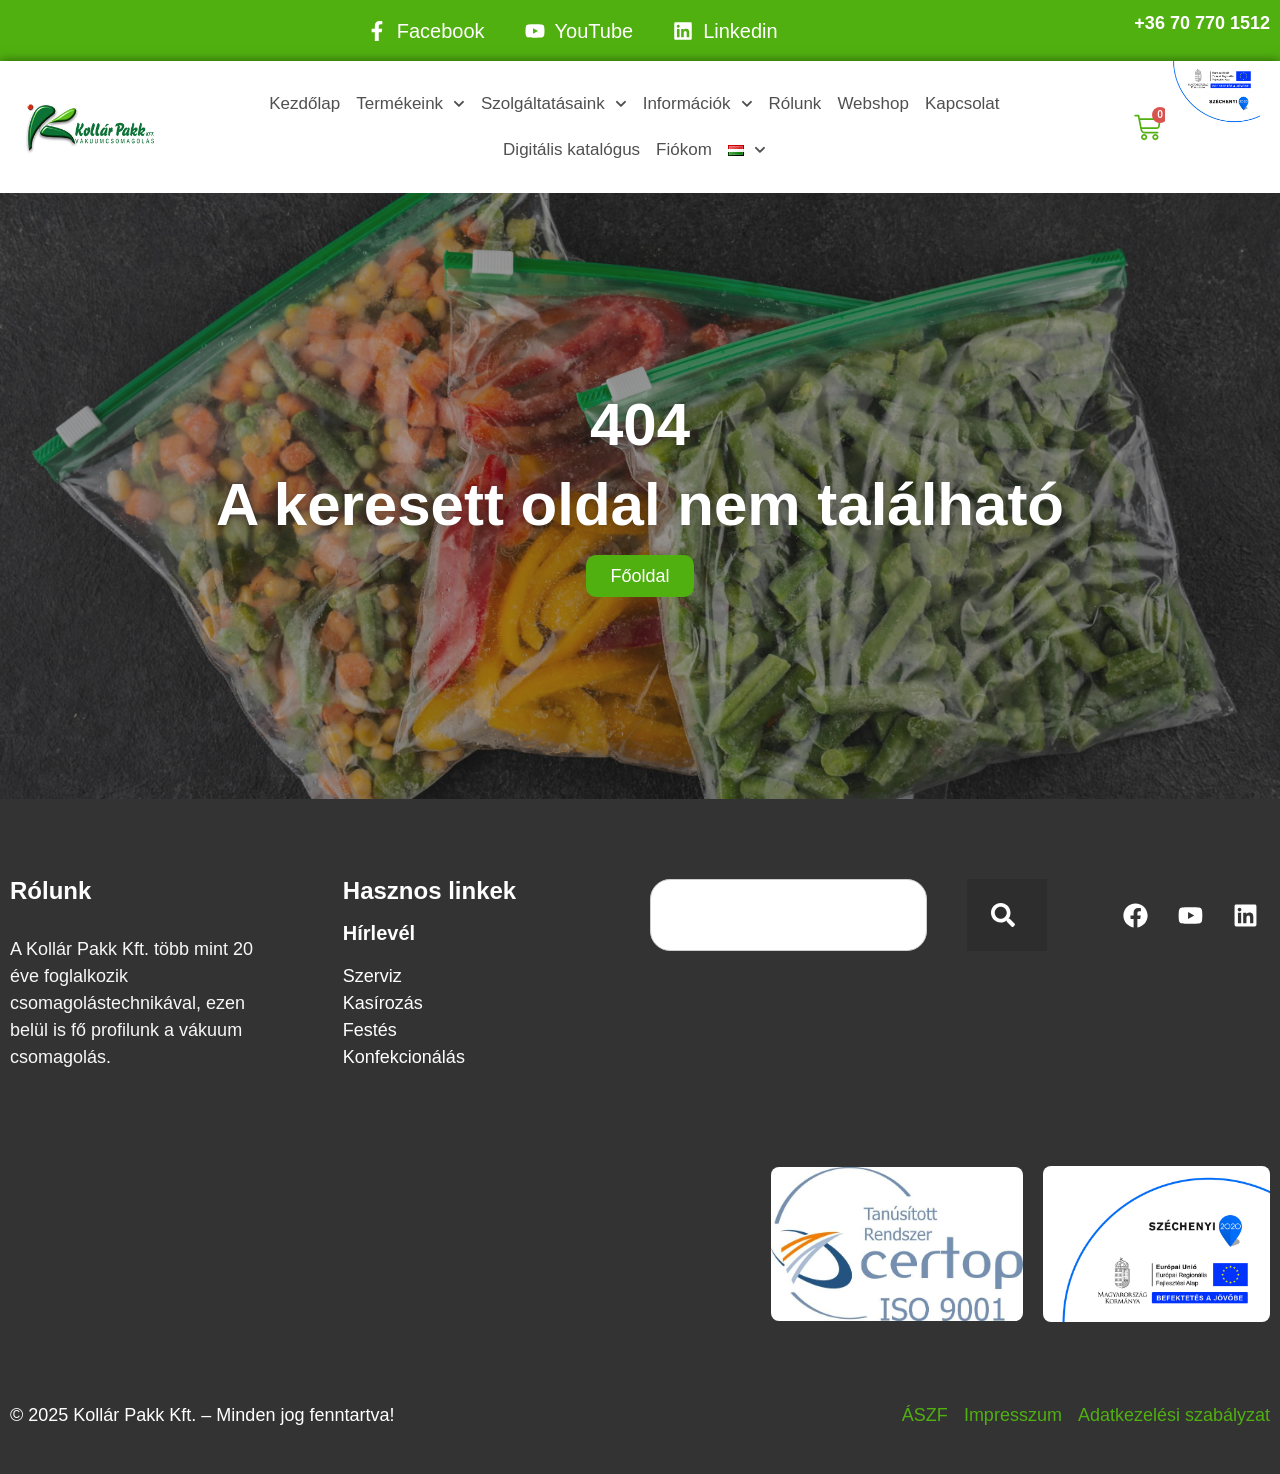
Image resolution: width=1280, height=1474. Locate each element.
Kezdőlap (304, 103)
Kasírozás (383, 1003)
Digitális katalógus (571, 149)
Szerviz (372, 976)
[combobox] (788, 915)
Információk (698, 104)
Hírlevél (379, 933)
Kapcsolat (962, 103)
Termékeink (410, 104)
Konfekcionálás (404, 1057)
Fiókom (684, 149)
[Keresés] (1007, 915)
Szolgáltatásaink (554, 104)
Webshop (873, 103)
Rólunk (794, 103)
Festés (370, 1030)
